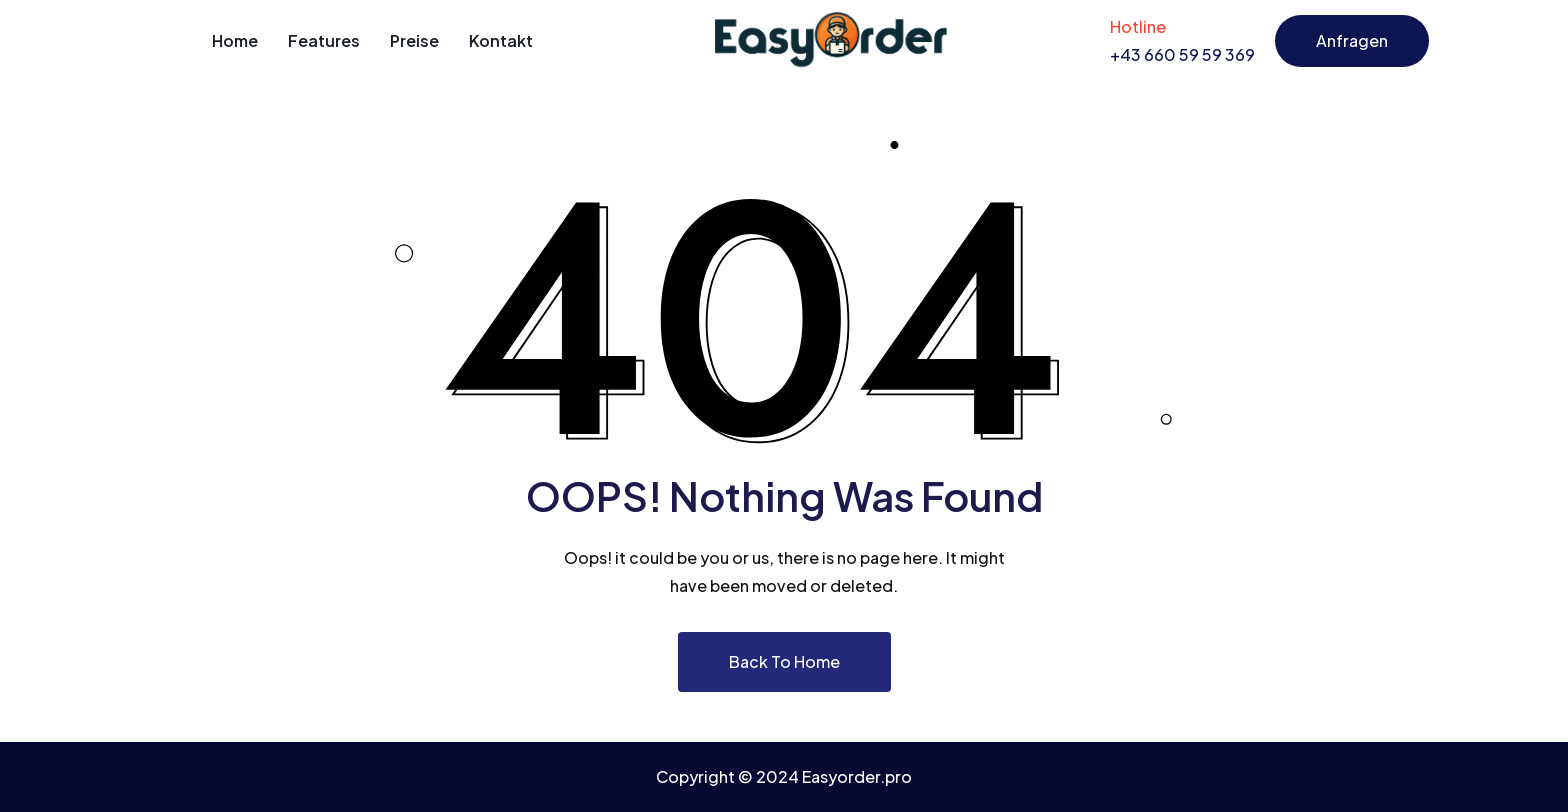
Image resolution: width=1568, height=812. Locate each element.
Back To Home (784, 661)
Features (324, 40)
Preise (414, 40)
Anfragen (1352, 40)
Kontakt (501, 40)
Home (235, 40)
